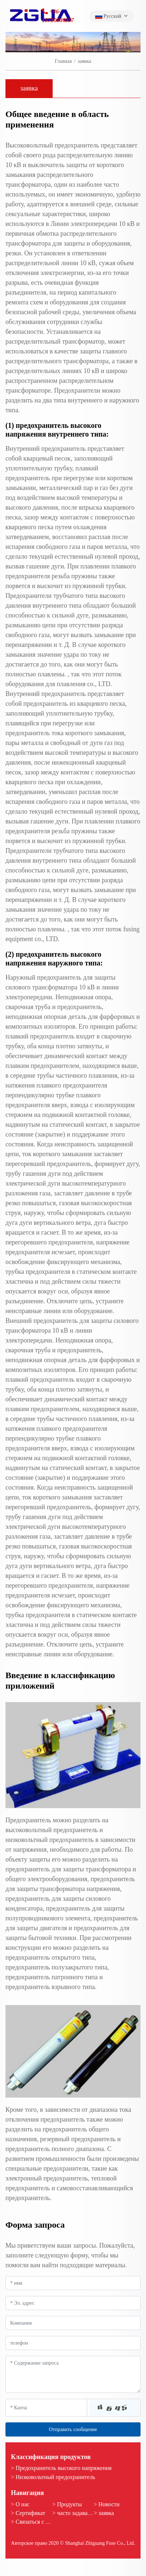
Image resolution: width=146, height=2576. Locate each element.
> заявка (104, 2513)
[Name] (73, 2283)
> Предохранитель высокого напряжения (61, 2468)
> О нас (20, 2504)
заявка (29, 88)
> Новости (106, 2504)
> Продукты (67, 2504)
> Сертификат (28, 2513)
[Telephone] (73, 2343)
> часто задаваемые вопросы (87, 2513)
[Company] (73, 2323)
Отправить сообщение (73, 2429)
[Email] (73, 2303)
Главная (63, 61)
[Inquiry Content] (73, 2374)
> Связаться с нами (34, 2522)
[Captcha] (46, 2407)
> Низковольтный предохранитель (53, 2477)
